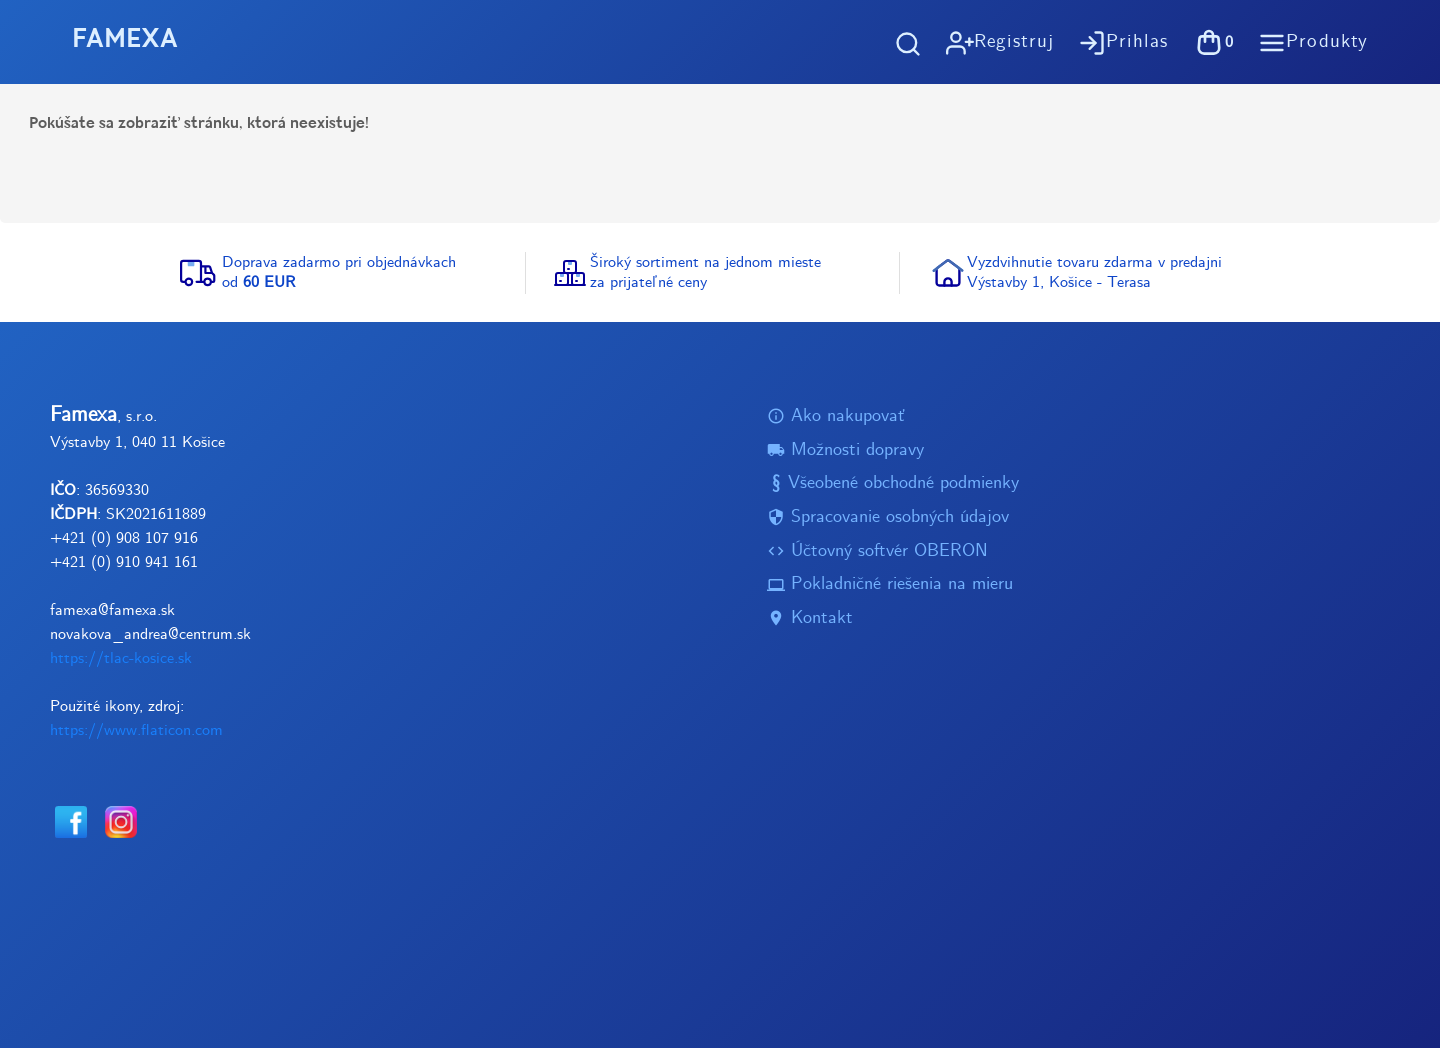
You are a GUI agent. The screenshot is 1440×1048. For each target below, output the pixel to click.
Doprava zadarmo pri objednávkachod (339, 273)
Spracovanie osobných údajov (888, 517)
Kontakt (810, 618)
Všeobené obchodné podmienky (893, 484)
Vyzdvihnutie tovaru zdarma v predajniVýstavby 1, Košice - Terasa (1094, 273)
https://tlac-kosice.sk (121, 658)
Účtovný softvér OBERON (877, 551)
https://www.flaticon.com (136, 730)
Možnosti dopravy (845, 450)
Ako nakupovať (836, 416)
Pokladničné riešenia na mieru (890, 585)
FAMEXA (125, 41)
